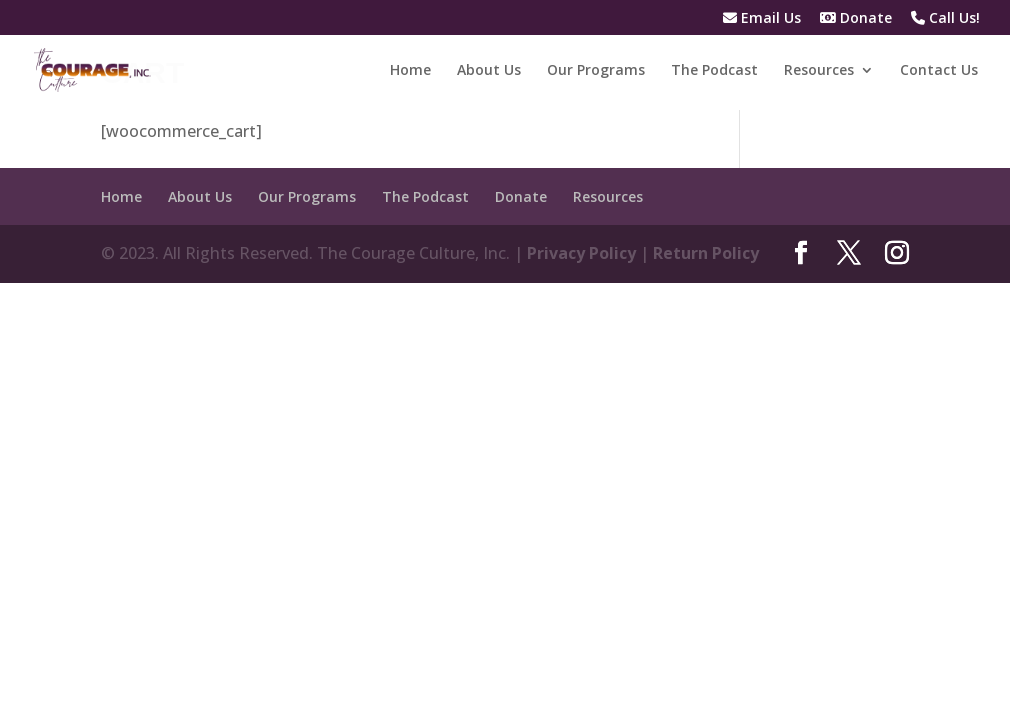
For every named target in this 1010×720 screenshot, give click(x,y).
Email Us (762, 19)
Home (410, 71)
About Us (489, 71)
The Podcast (714, 71)
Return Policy (706, 253)
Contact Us (939, 71)
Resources (819, 71)
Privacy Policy (581, 253)
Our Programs (596, 71)
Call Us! (945, 19)
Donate (856, 19)
